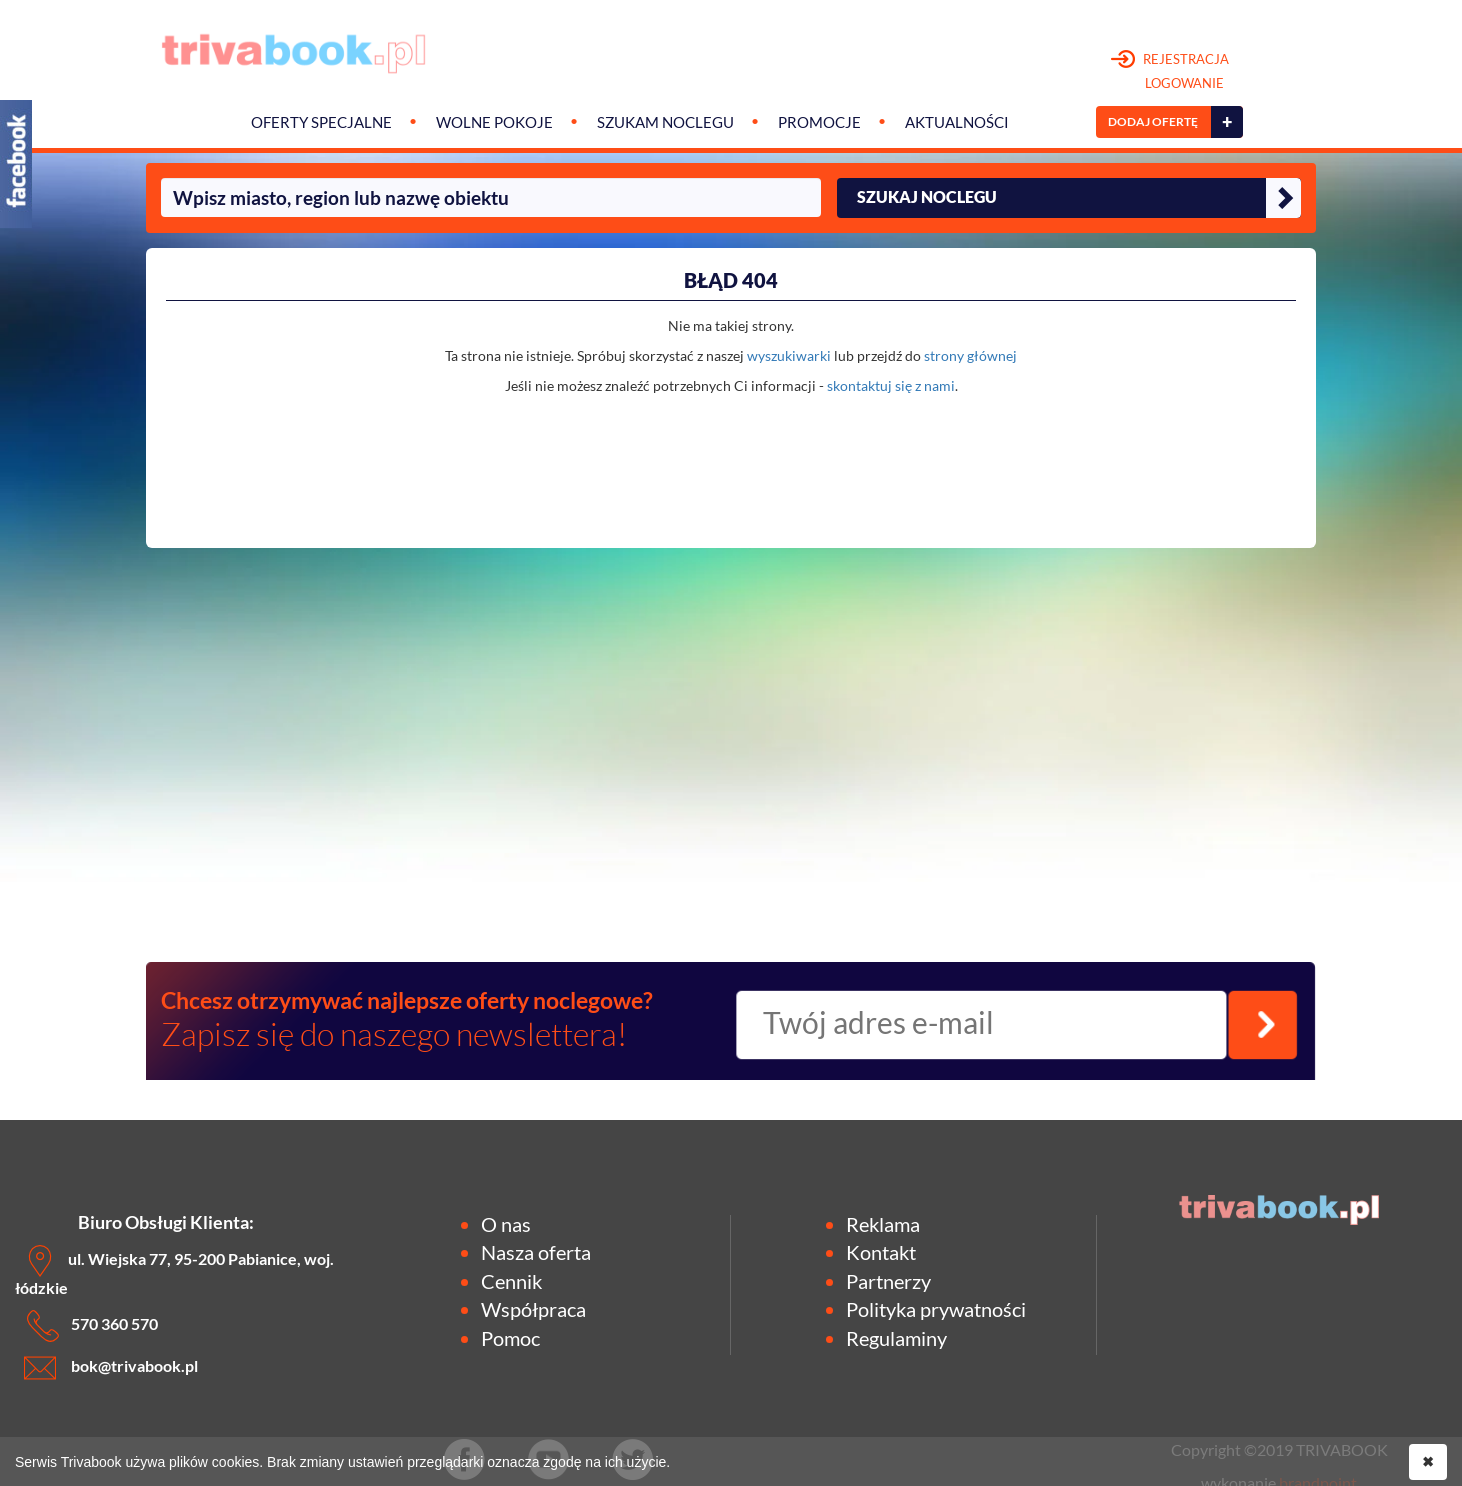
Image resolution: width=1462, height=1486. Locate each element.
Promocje (819, 122)
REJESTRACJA (1170, 72)
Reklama (883, 1224)
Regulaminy (896, 1338)
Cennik (511, 1281)
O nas (506, 1224)
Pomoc (510, 1338)
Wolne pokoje (494, 122)
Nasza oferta (536, 1252)
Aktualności (957, 122)
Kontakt (881, 1252)
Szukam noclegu (665, 122)
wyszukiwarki (789, 355)
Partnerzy (888, 1281)
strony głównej (970, 355)
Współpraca (533, 1309)
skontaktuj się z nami (891, 385)
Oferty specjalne (321, 122)
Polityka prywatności (936, 1309)
